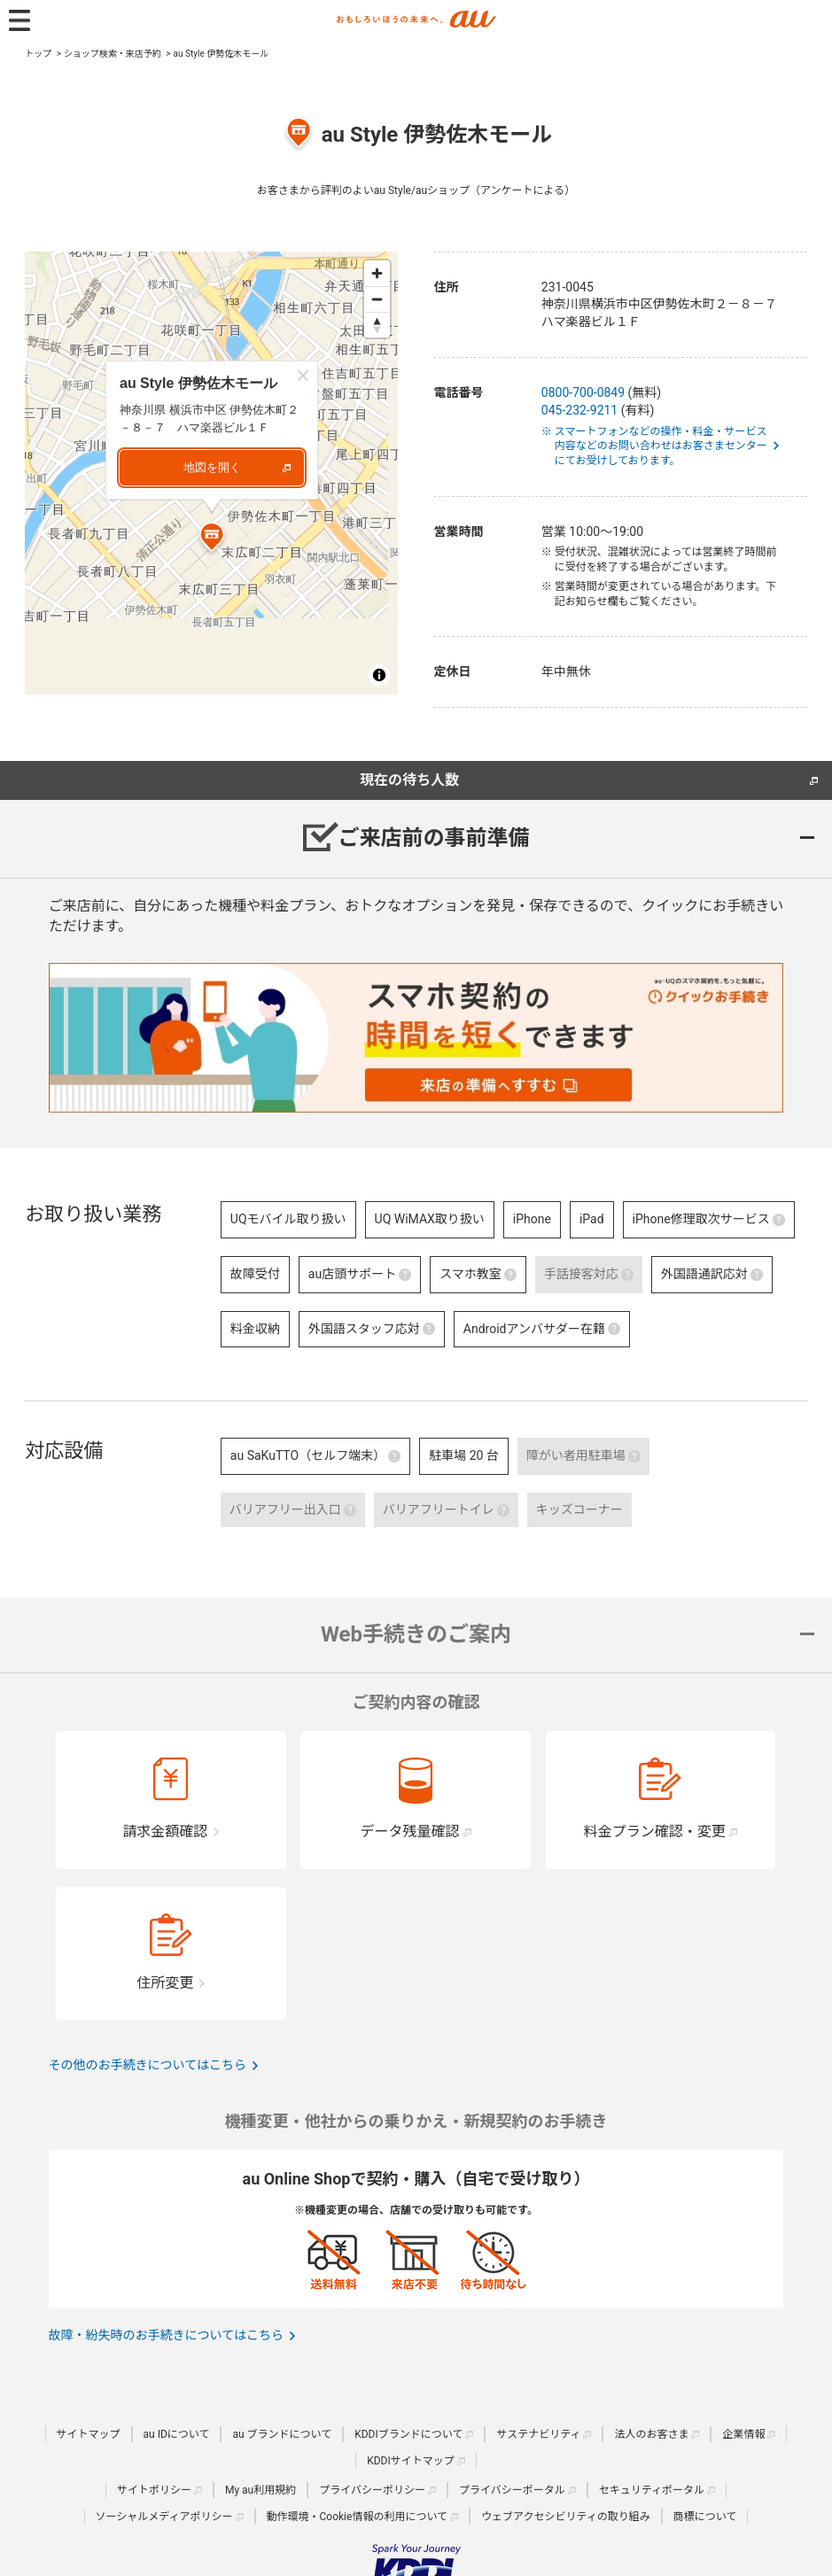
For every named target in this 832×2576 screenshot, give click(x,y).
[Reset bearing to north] (377, 325)
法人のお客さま (651, 2434)
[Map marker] (211, 539)
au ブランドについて (281, 2434)
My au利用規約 (260, 2490)
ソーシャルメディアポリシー (164, 2516)
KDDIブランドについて (408, 2434)
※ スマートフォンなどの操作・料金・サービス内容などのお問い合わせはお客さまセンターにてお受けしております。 (661, 446)
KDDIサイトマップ (411, 2461)
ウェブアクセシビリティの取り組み (565, 2516)
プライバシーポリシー (372, 2490)
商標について (705, 2516)
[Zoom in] (377, 273)
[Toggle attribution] (379, 675)
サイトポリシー (154, 2490)
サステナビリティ (538, 2434)
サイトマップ (89, 2434)
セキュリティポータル (651, 2490)
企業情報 (743, 2434)
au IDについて (177, 2434)
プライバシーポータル (512, 2490)
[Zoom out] (377, 299)
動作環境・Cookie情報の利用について (357, 2516)
